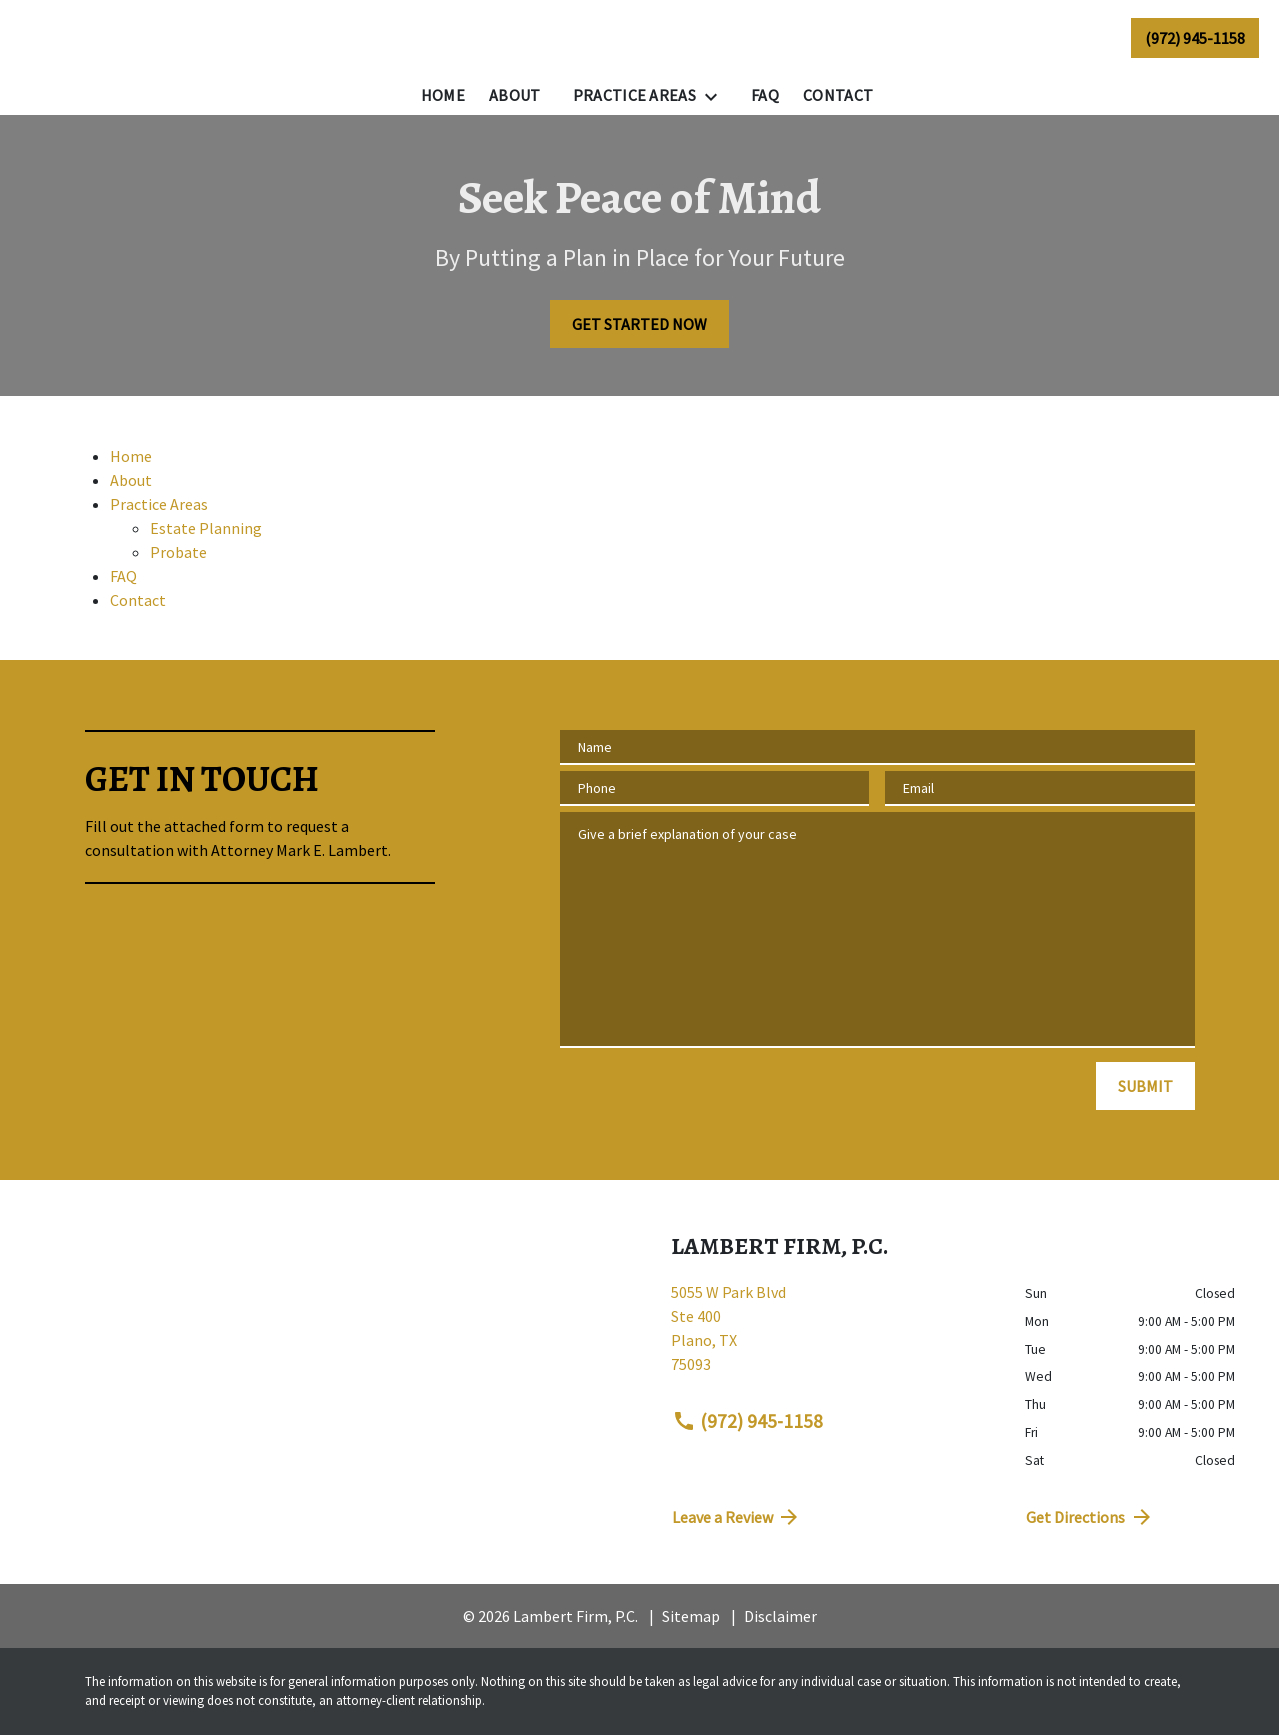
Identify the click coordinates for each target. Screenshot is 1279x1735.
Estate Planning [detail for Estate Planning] (206, 528)
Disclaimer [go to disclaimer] (780, 1616)
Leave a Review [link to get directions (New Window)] (737, 1517)
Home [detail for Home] (131, 456)
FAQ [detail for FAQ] (123, 576)
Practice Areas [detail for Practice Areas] (159, 504)
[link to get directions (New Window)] (833, 1336)
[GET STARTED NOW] (639, 324)
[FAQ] (765, 95)
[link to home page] (141, 37)
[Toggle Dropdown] (717, 96)
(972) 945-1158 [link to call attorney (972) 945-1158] (748, 1421)
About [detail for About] (131, 480)
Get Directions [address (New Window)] (1090, 1517)
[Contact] (838, 95)
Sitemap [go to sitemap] (691, 1616)
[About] (515, 95)
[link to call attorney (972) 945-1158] (1195, 37)
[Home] (443, 95)
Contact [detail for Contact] (138, 600)
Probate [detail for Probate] (178, 552)
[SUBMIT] (1145, 1086)
